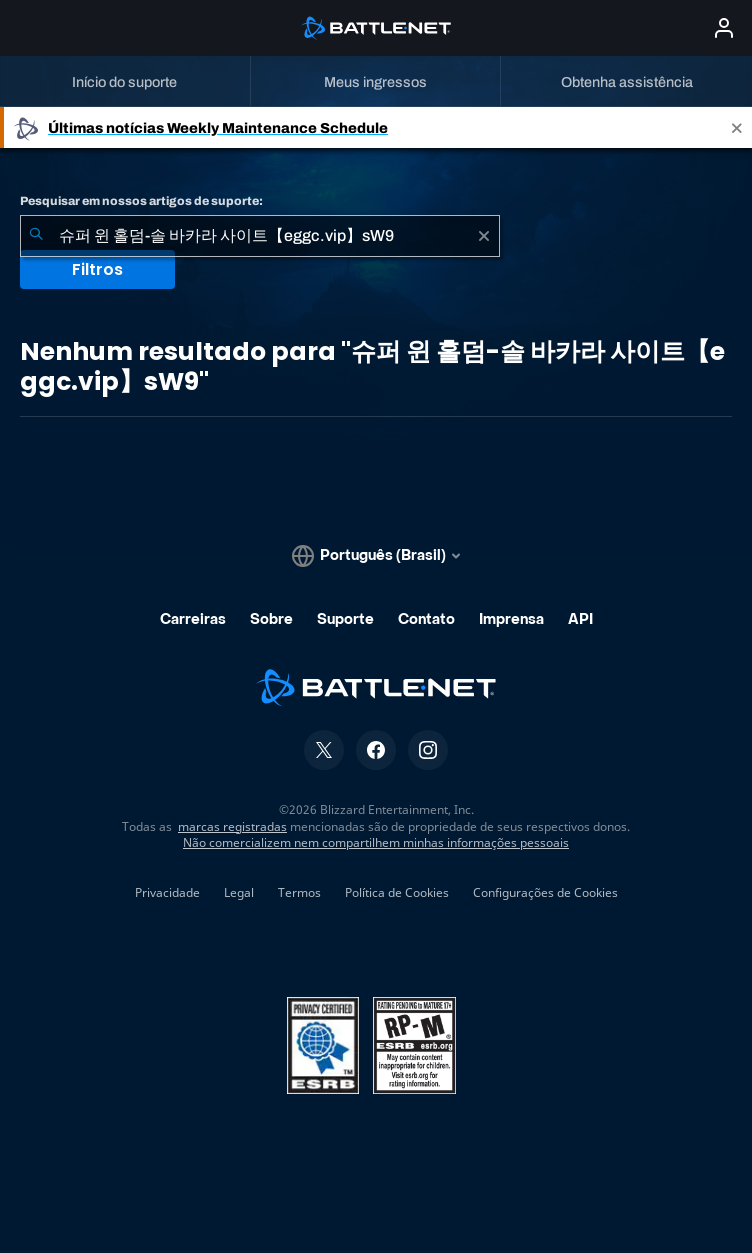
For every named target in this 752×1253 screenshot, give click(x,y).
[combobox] (260, 236)
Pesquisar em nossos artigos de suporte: (141, 201)
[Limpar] (484, 236)
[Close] (737, 127)
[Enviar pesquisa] (36, 236)
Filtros (97, 269)
